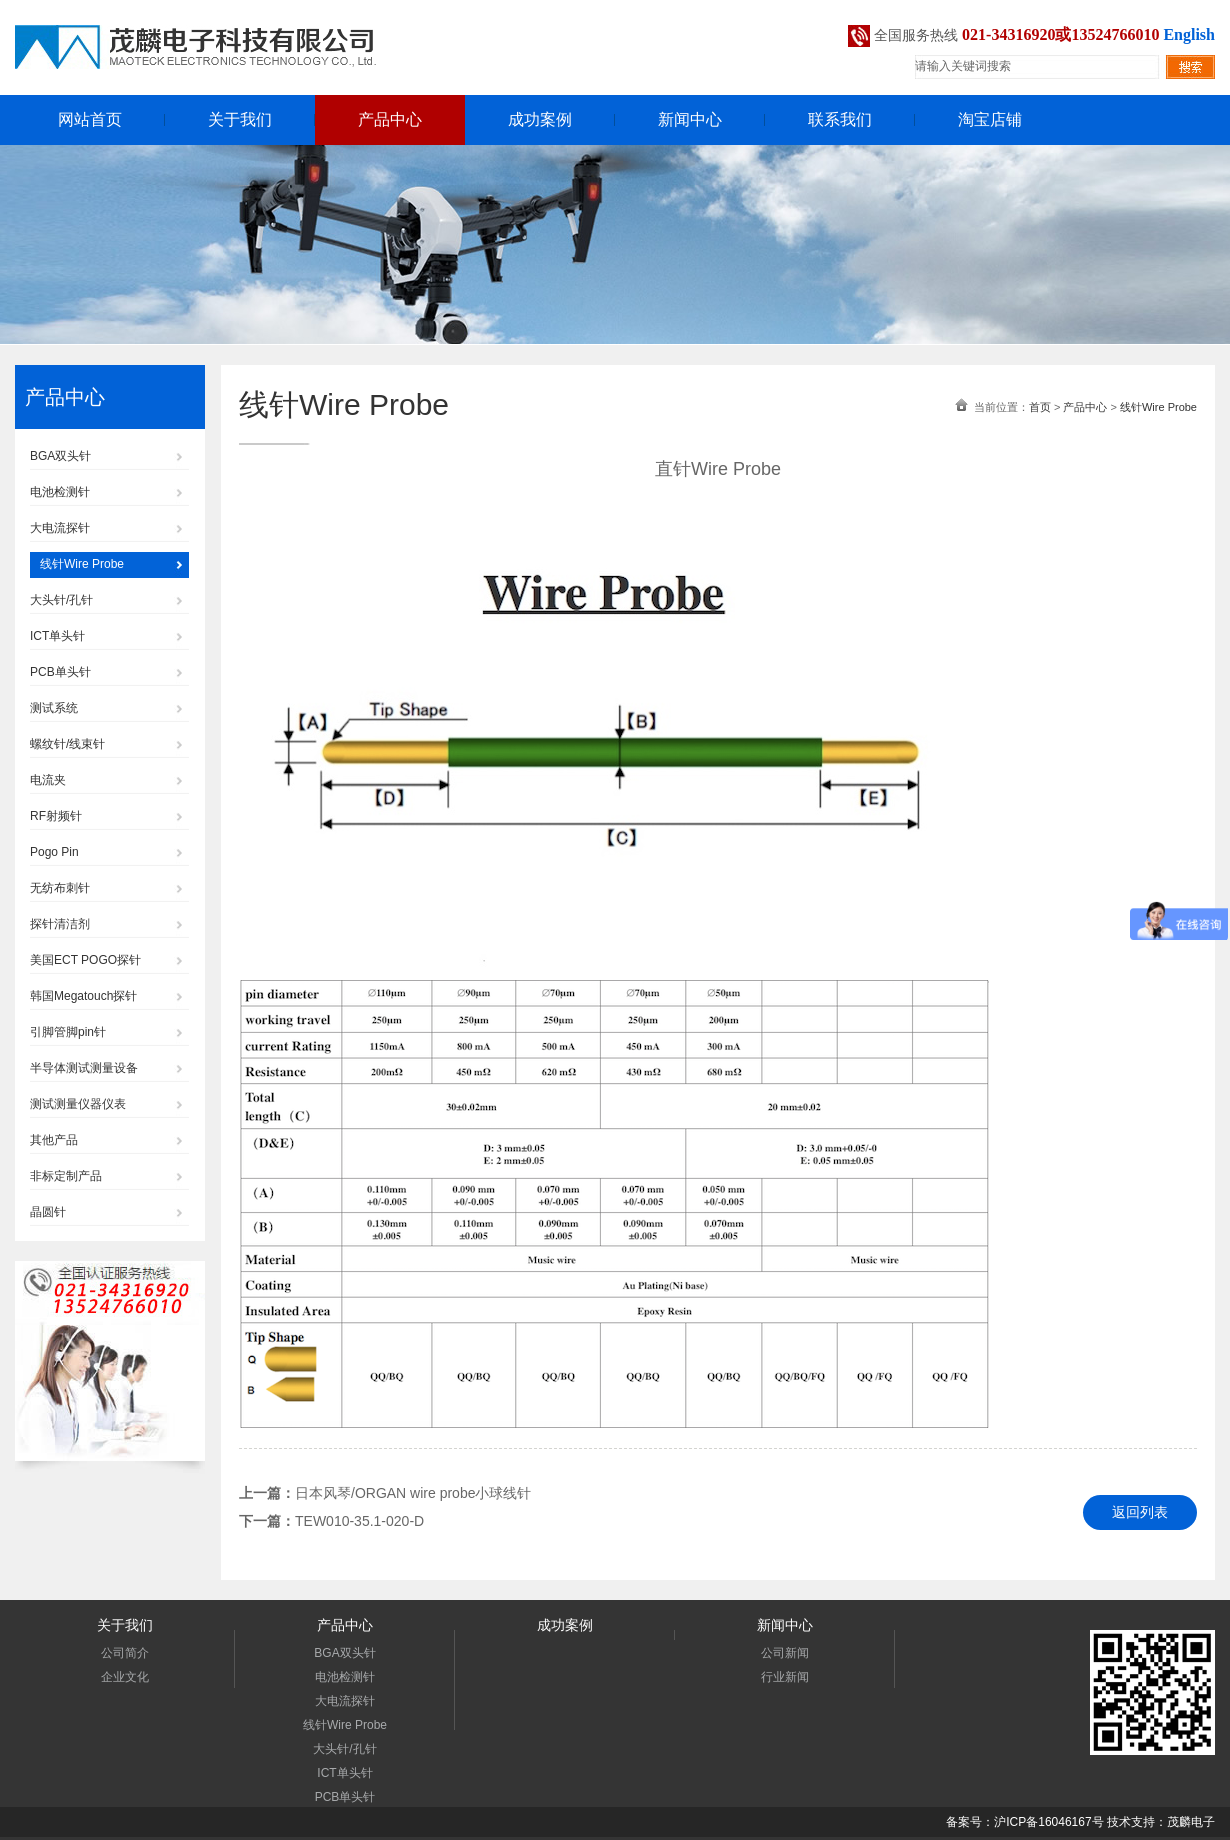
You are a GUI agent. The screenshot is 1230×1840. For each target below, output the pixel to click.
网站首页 (90, 119)
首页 (1040, 407)
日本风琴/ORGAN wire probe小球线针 (413, 1493)
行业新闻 (785, 1677)
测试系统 (54, 708)
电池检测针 (60, 492)
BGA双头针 (60, 456)
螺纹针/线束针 (67, 744)
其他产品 (54, 1140)
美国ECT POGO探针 (85, 960)
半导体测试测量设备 (84, 1068)
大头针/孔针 (61, 600)
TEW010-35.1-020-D (359, 1521)
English (1189, 34)
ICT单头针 (57, 636)
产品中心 (390, 119)
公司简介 (125, 1653)
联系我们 (840, 119)
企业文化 (125, 1677)
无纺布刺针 (60, 888)
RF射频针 (56, 816)
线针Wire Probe (82, 564)
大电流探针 (60, 528)
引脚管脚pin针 (68, 1032)
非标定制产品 (66, 1176)
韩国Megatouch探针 (83, 996)
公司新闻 (785, 1653)
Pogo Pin (54, 852)
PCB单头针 (60, 672)
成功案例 (540, 119)
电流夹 (48, 780)
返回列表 (1140, 1512)
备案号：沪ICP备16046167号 (1024, 1822)
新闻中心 (690, 119)
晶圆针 (48, 1212)
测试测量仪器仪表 (78, 1104)
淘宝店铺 (990, 119)
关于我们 (240, 119)
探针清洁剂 (60, 924)
